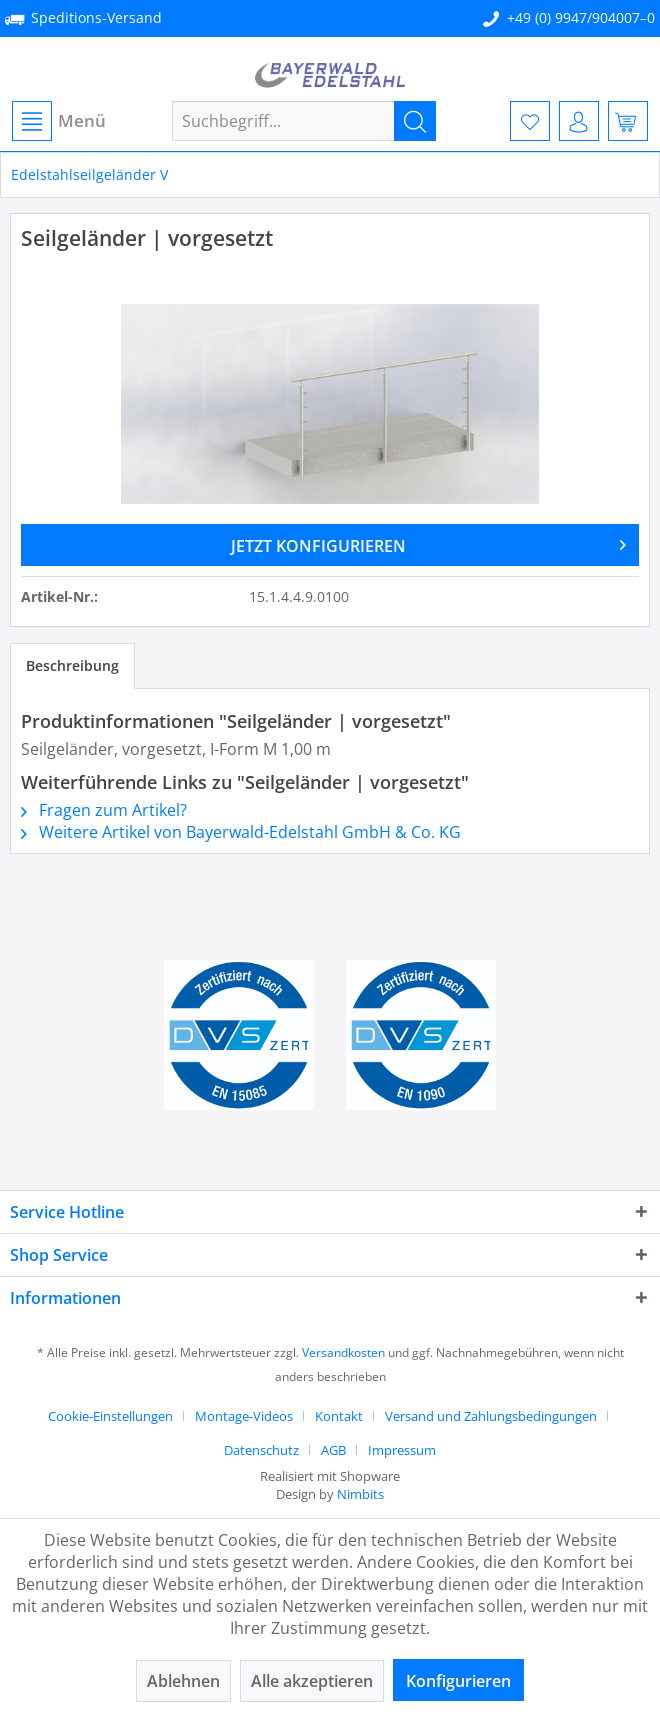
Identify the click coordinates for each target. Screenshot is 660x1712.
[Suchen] (415, 121)
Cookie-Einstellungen (110, 1416)
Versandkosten (343, 1352)
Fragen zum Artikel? (104, 810)
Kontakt (339, 1416)
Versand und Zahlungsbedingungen (491, 1416)
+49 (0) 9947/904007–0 (581, 17)
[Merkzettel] (530, 121)
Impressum (402, 1450)
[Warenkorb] (628, 121)
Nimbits (360, 1494)
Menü (59, 121)
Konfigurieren (458, 1681)
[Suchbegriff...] (304, 121)
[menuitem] (58, 121)
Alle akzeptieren (312, 1681)
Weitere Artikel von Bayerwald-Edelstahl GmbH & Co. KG (241, 832)
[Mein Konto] (579, 121)
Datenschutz (261, 1450)
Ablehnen (183, 1681)
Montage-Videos (244, 1416)
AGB (333, 1450)
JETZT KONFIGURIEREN (429, 543)
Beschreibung (72, 665)
